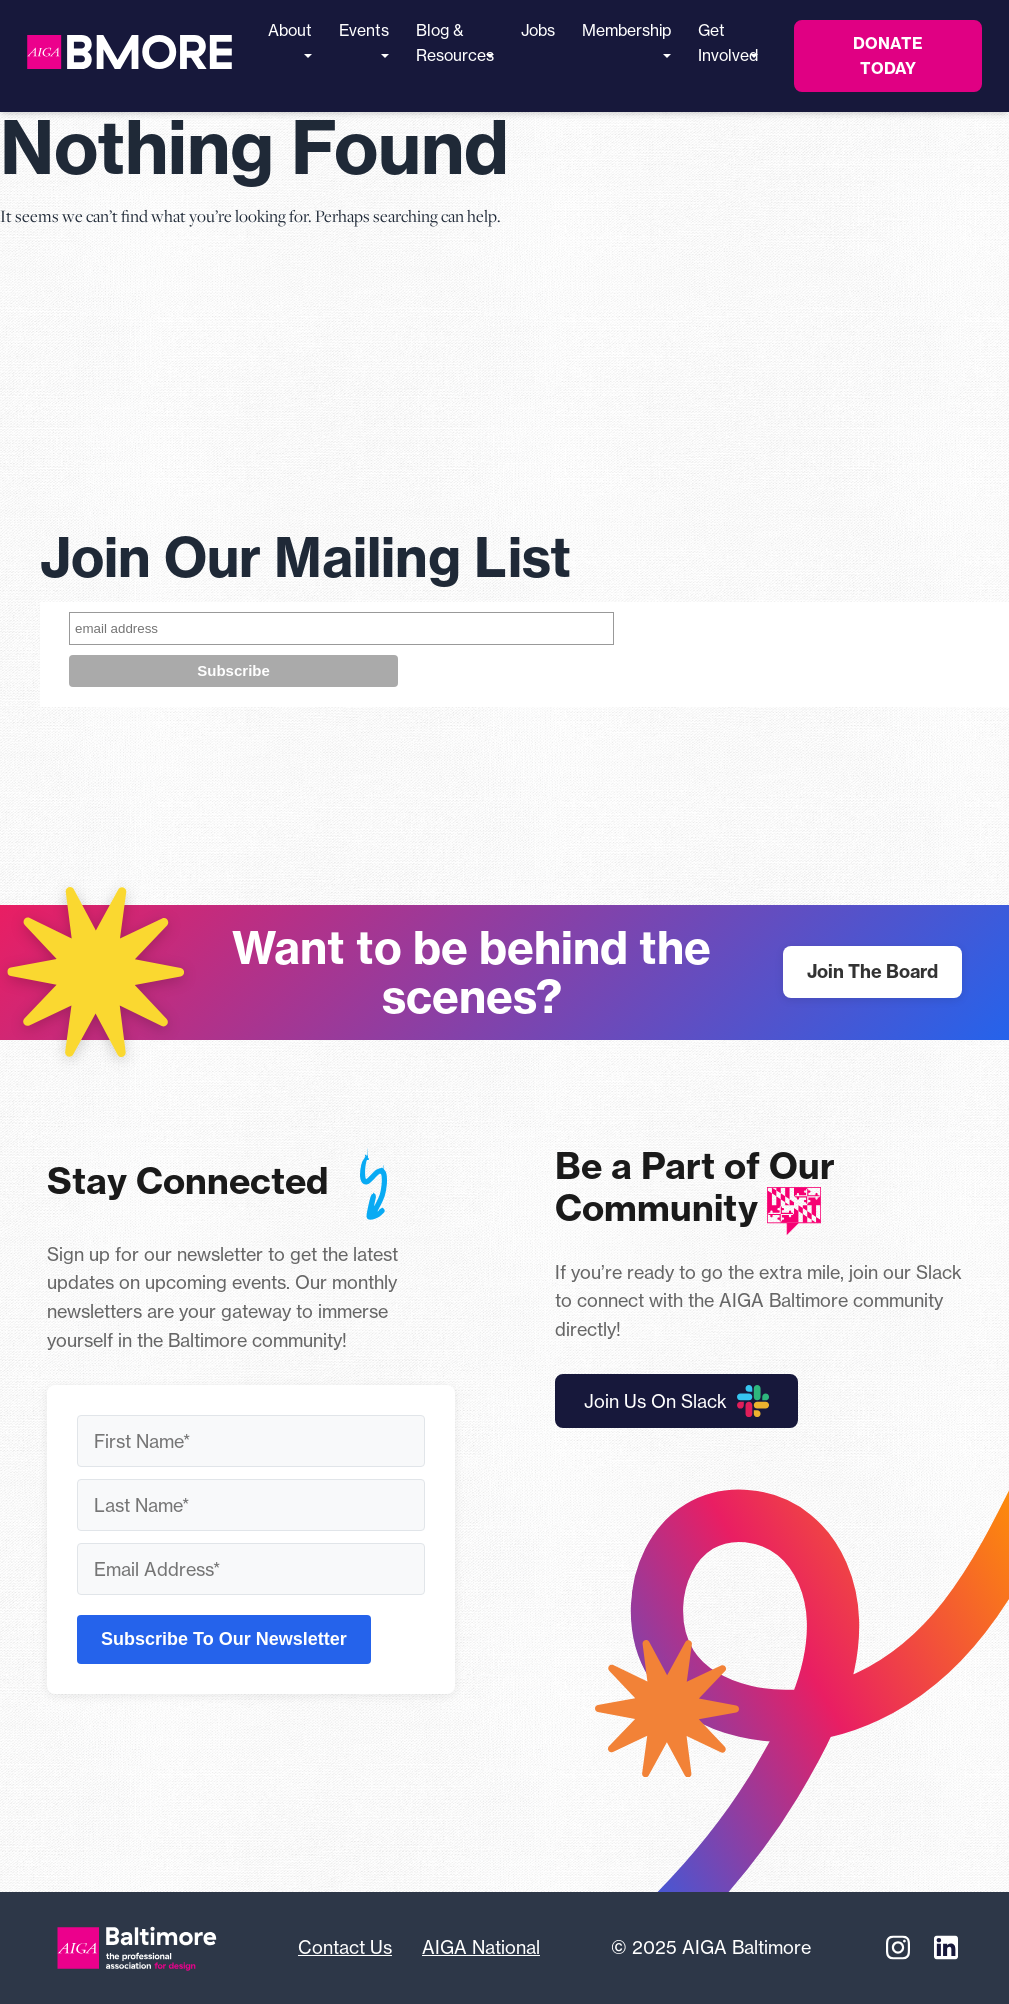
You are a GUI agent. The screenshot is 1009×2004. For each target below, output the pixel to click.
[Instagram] (898, 1948)
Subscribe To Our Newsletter (224, 1639)
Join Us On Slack (676, 1401)
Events (364, 39)
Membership (626, 39)
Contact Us (345, 1947)
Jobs (538, 30)
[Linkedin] (946, 1948)
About (290, 39)
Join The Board (872, 971)
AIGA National (481, 1947)
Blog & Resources (455, 43)
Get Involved (728, 43)
